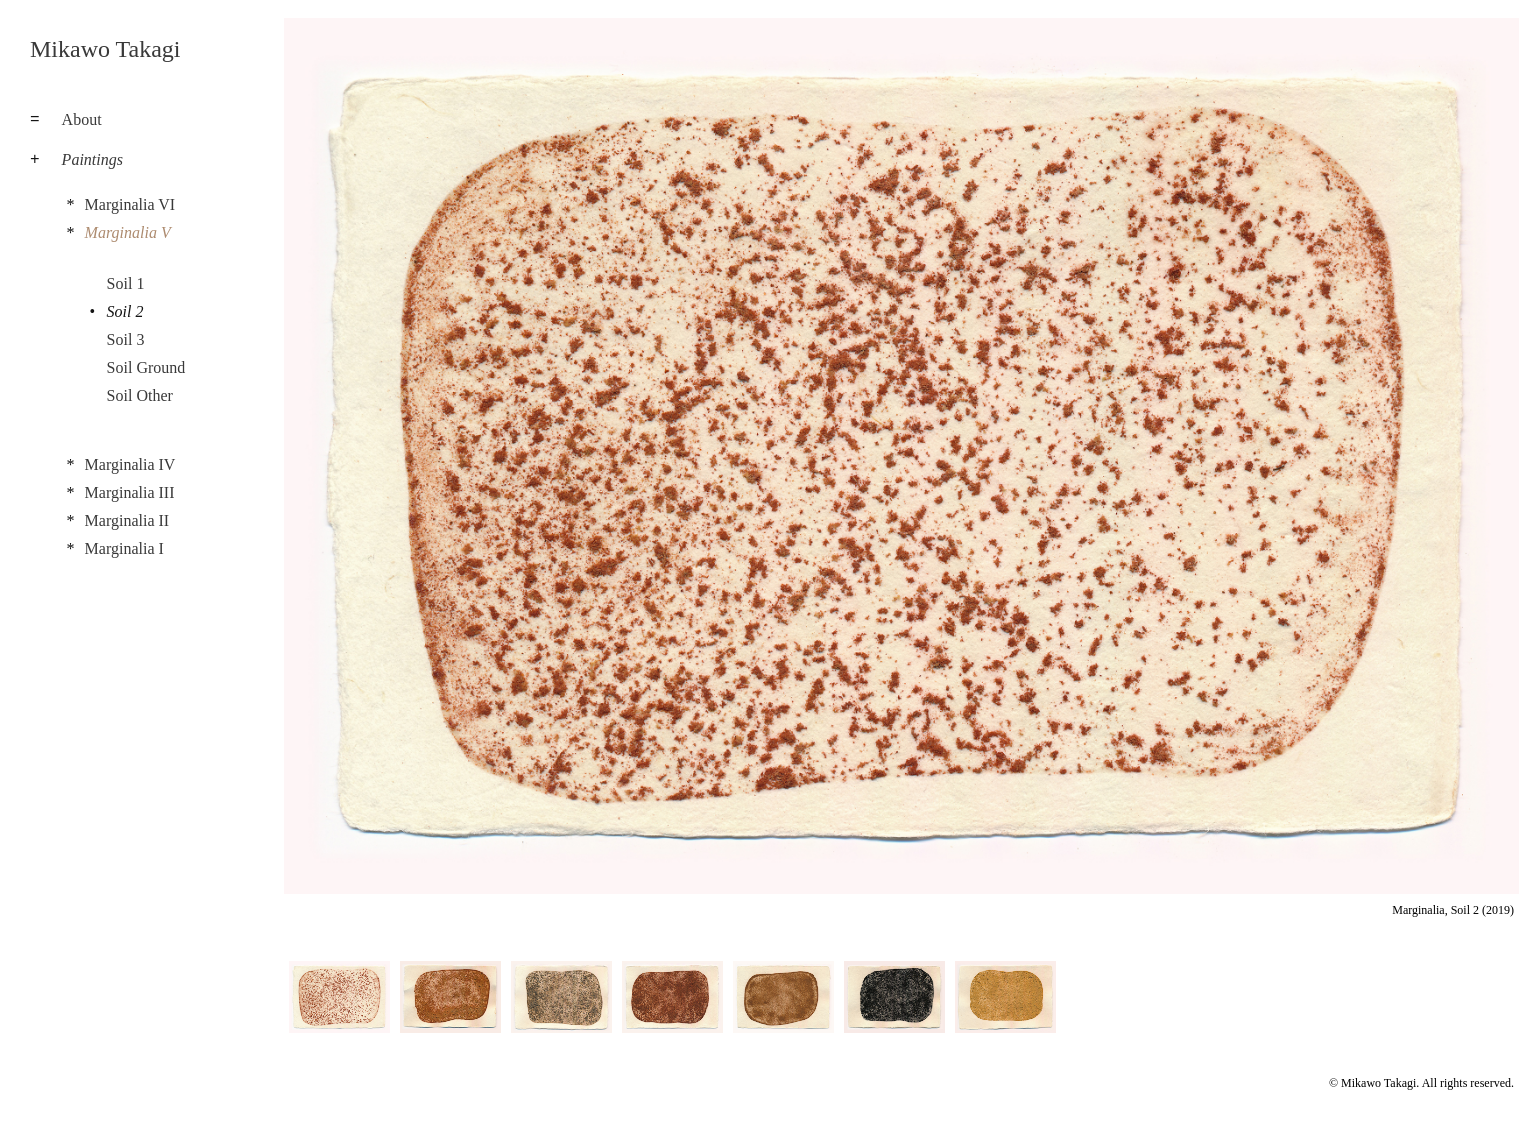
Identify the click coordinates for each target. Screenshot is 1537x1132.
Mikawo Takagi (105, 49)
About (82, 119)
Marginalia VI (130, 204)
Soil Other (140, 395)
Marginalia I (124, 548)
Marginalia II (127, 520)
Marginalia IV (130, 464)
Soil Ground (146, 367)
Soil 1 (126, 283)
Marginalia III (130, 492)
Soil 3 (126, 339)
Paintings (92, 159)
